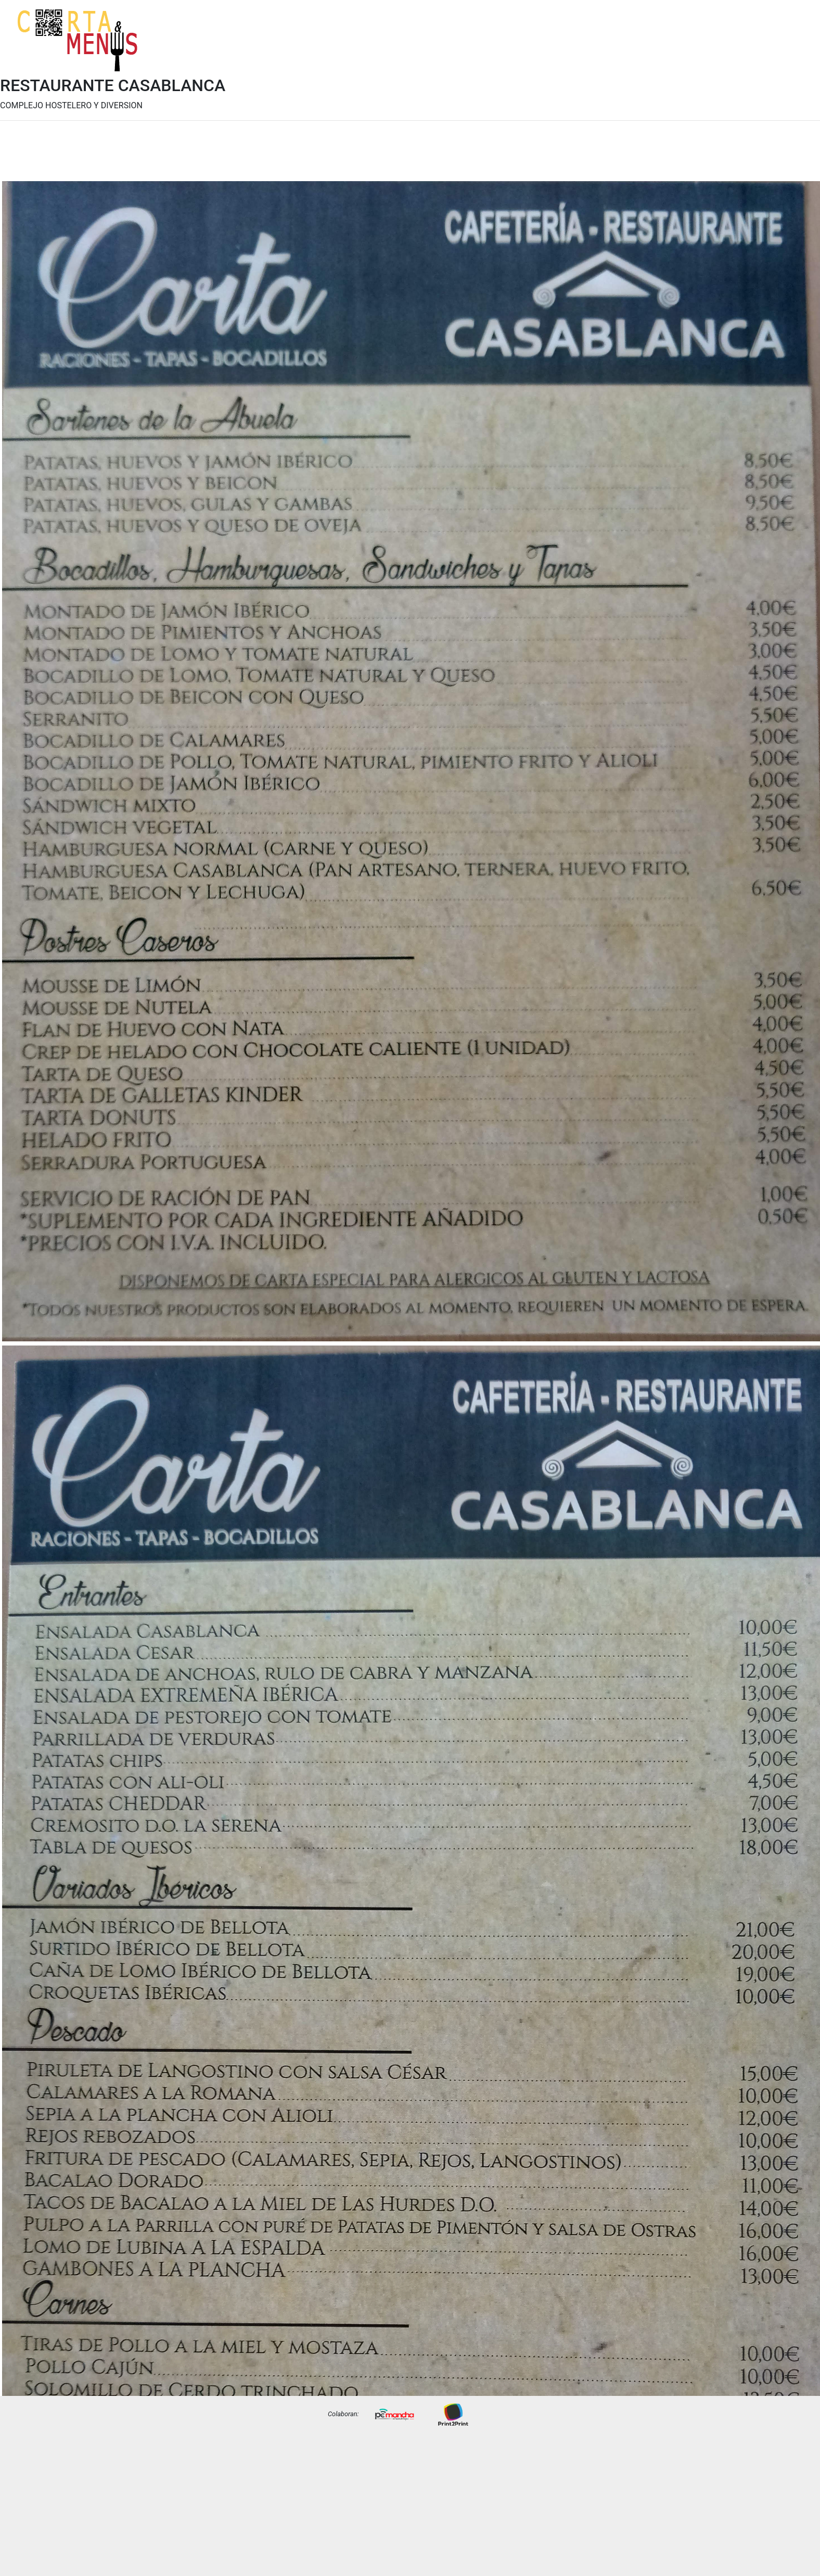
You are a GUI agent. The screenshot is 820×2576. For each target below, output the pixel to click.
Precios (789, 48)
